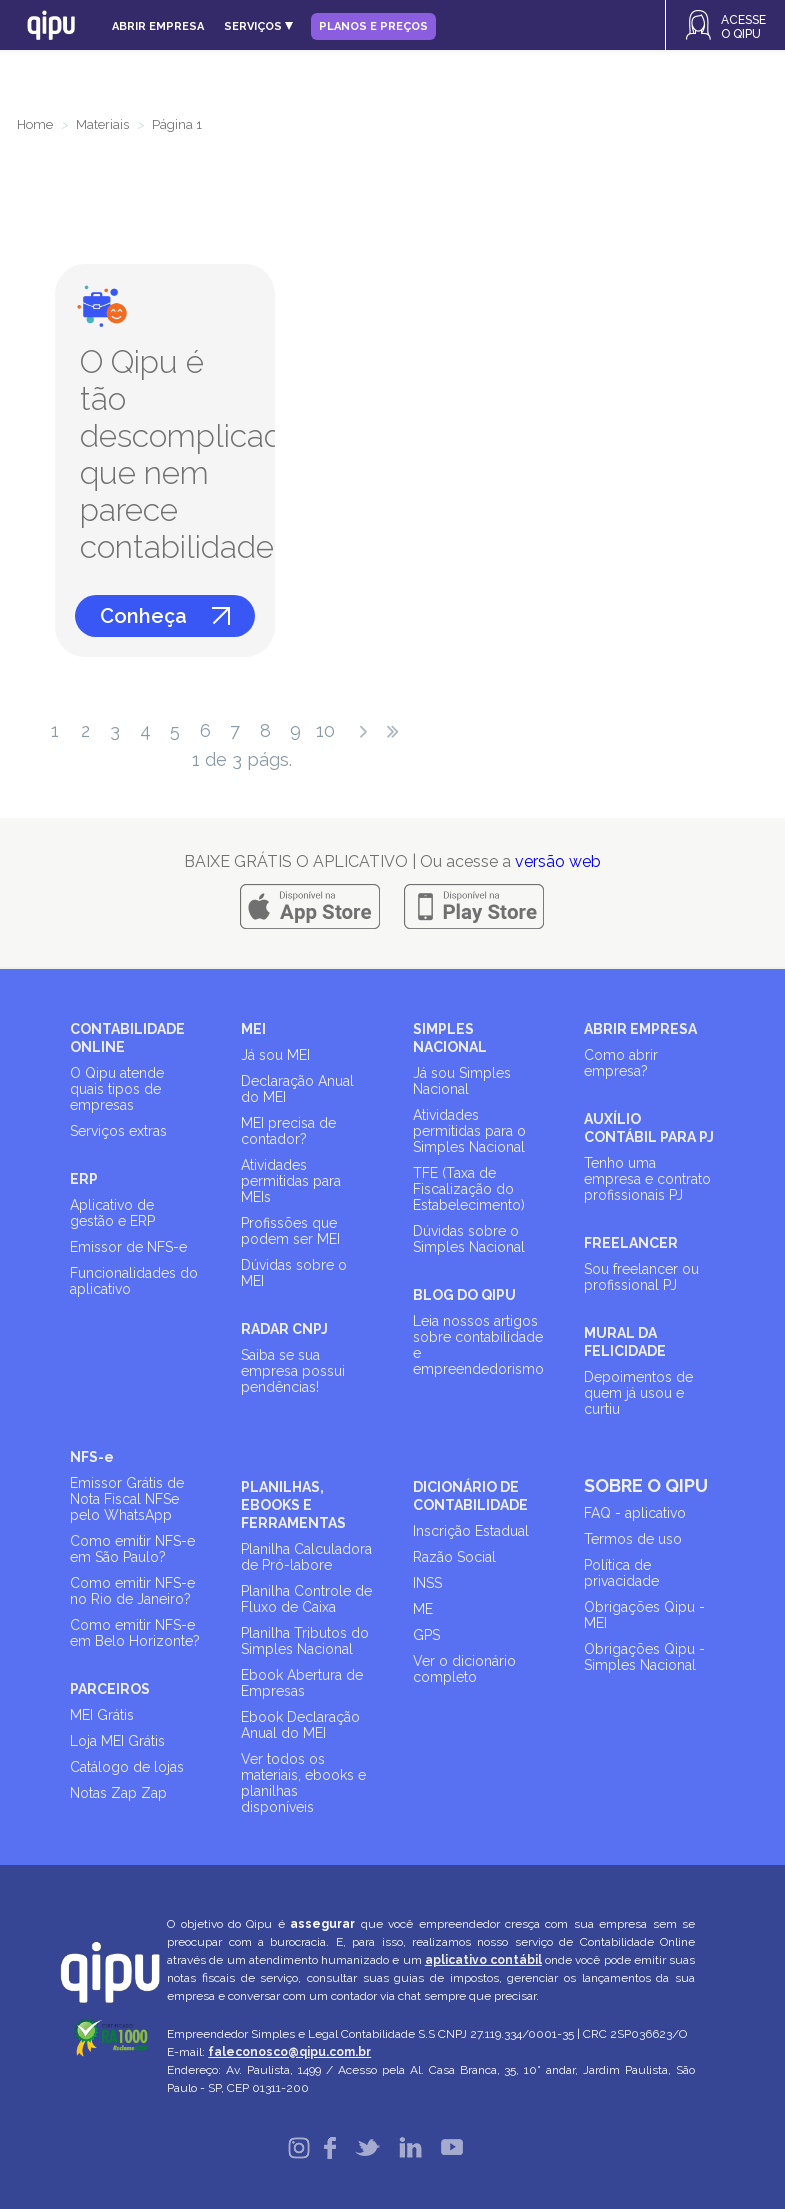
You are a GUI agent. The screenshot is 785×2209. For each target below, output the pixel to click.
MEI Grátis (102, 1715)
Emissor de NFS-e (128, 1247)
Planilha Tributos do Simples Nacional (305, 1641)
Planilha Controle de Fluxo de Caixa (306, 1599)
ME (423, 1609)
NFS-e (92, 1457)
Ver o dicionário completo (464, 1669)
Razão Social (454, 1557)
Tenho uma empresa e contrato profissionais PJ (647, 1179)
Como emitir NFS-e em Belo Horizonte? (135, 1633)
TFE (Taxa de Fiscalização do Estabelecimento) (469, 1189)
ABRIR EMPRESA (640, 1029)
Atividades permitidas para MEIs (291, 1181)
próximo (363, 731)
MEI (253, 1029)
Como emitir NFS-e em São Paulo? (132, 1549)
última (393, 731)
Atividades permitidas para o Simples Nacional (469, 1131)
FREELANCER (631, 1243)
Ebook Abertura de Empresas (302, 1683)
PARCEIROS (110, 1689)
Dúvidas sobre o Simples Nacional (469, 1239)
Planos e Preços (373, 26)
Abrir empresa (158, 26)
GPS (426, 1635)
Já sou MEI (275, 1055)
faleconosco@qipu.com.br (289, 2052)
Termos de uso (633, 1539)
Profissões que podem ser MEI (290, 1231)
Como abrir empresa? (621, 1063)
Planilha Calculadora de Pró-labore (306, 1557)
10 (325, 730)
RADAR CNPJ (284, 1329)
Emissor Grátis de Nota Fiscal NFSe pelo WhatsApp (127, 1499)
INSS (427, 1583)
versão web (558, 861)
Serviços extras (118, 1131)
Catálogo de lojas (127, 1767)
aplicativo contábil (483, 1960)
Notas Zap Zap (118, 1793)
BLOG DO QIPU (464, 1295)
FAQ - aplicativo (635, 1513)
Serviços (258, 26)
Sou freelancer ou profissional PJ (641, 1277)
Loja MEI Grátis (117, 1741)
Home (35, 124)
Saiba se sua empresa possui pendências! (293, 1371)
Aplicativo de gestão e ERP (112, 1213)
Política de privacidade (621, 1573)
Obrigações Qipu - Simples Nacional (644, 1657)
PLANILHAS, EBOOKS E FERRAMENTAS (293, 1505)
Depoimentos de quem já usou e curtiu (638, 1393)
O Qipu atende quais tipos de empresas (117, 1089)
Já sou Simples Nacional (462, 1081)
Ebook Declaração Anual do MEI (300, 1725)
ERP (84, 1179)
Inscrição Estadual (471, 1531)
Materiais (102, 124)
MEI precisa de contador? (288, 1131)
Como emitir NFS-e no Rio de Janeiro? (132, 1591)
